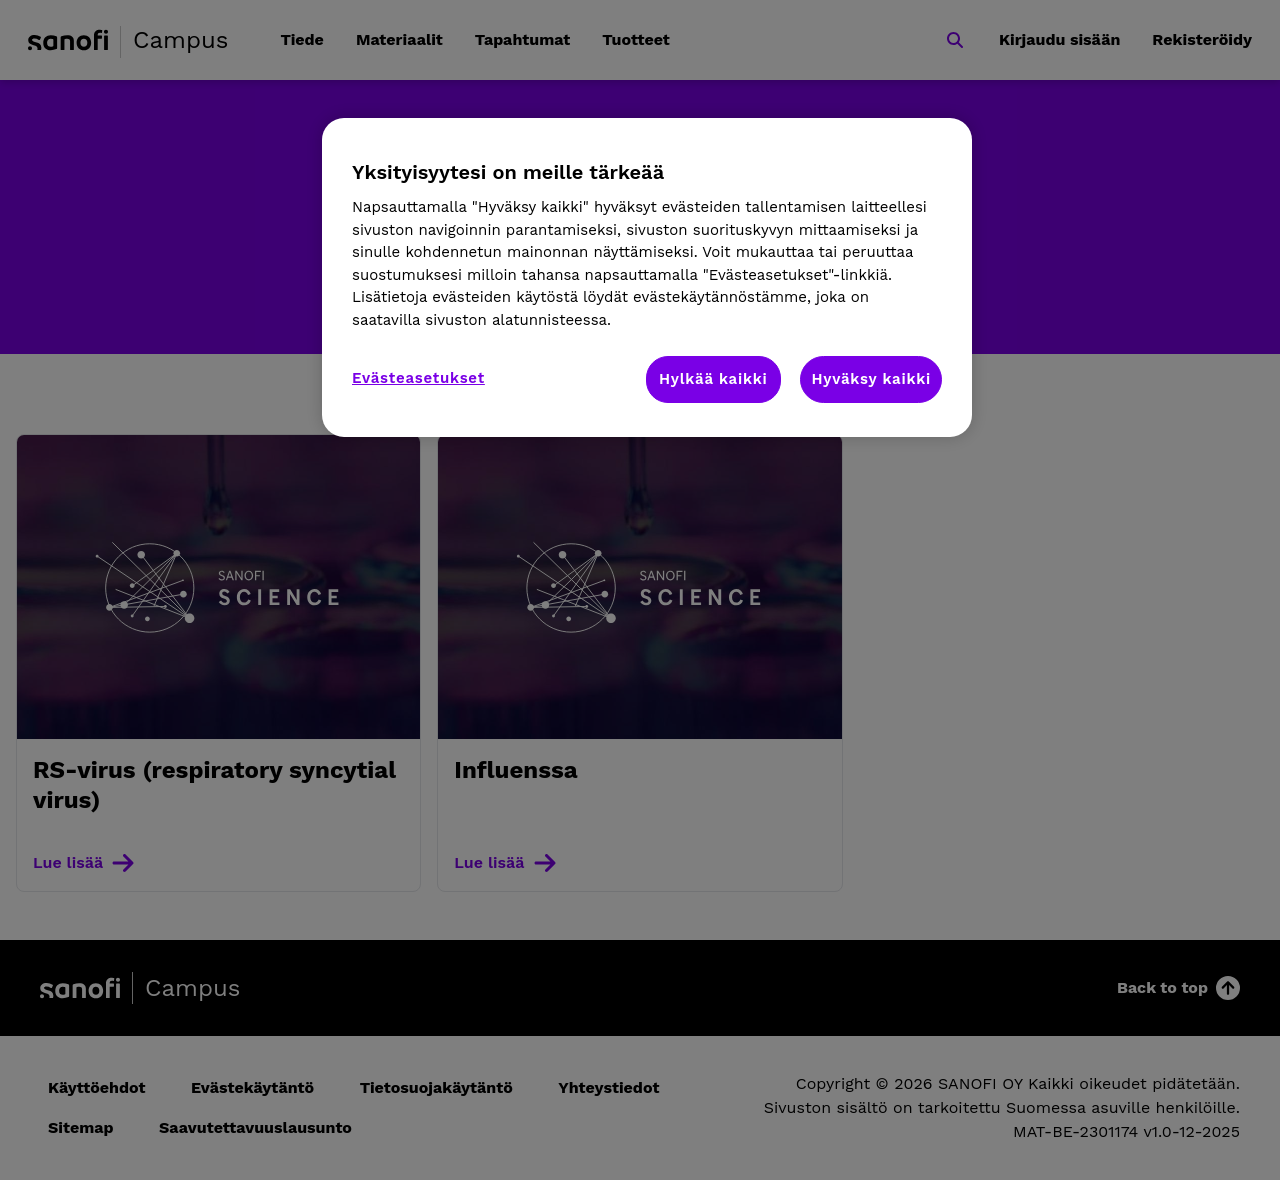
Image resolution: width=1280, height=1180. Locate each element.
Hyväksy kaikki (871, 379)
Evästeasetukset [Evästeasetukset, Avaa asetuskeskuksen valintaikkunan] (418, 378)
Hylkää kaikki (713, 379)
